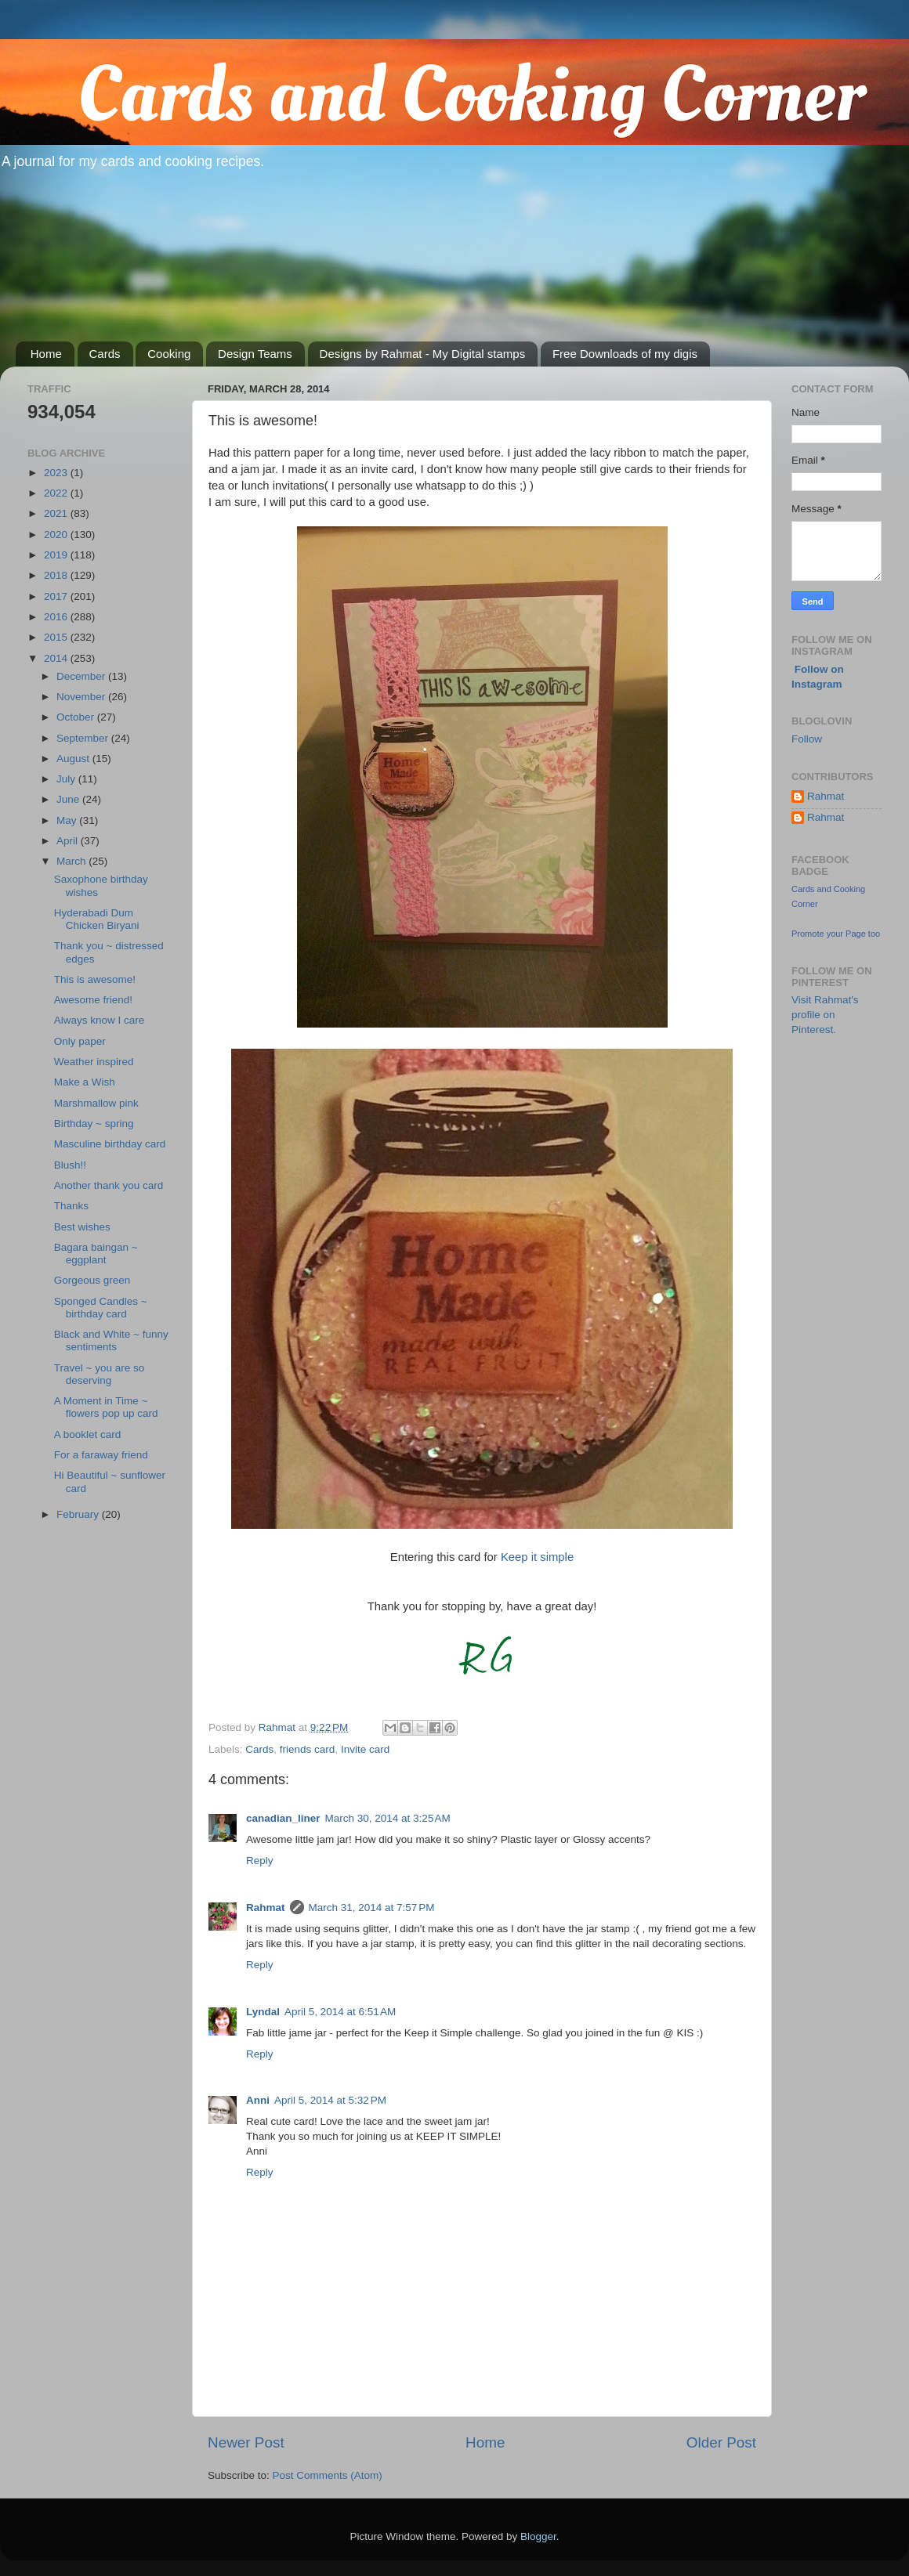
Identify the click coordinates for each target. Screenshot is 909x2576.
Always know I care (99, 1020)
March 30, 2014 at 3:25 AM (388, 1818)
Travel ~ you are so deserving (99, 1374)
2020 (57, 534)
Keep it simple (537, 1557)
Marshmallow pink (96, 1103)
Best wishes (82, 1227)
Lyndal (263, 2012)
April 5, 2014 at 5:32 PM (330, 2100)
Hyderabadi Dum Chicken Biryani (96, 919)
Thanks (71, 1206)
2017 (57, 596)
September (83, 738)
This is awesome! (95, 979)
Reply (259, 1860)
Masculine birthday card (110, 1144)
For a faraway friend (101, 1455)
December (82, 676)
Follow (806, 739)
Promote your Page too (835, 933)
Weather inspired (94, 1062)
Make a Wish (84, 1082)
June (69, 799)
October (76, 717)
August (74, 758)
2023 (57, 473)
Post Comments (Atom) (327, 2475)
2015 (57, 637)
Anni (258, 2100)
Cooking (168, 353)
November (82, 697)
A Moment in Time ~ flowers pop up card (106, 1407)
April (68, 841)
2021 (57, 513)
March (72, 861)
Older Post (721, 2442)
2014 (57, 658)
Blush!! (70, 1165)
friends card (307, 1749)
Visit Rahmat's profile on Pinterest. (825, 1014)
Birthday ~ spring (94, 1123)
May (67, 820)
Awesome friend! (93, 1000)
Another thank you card (109, 1185)
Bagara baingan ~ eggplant (96, 1253)
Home (46, 353)
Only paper (80, 1041)
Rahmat (265, 1907)
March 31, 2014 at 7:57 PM (372, 1907)
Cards (105, 353)
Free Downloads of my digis (624, 353)
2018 (57, 575)
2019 (57, 555)
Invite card (365, 1749)
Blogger (538, 2536)
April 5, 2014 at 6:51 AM (340, 2012)
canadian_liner (283, 1818)
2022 (57, 493)
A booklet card (87, 1434)
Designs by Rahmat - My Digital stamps (423, 353)
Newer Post (246, 2442)
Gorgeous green (92, 1280)
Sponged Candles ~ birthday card (100, 1307)
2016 (57, 617)
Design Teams (255, 353)
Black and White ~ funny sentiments (111, 1340)
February (79, 1514)
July (67, 779)
